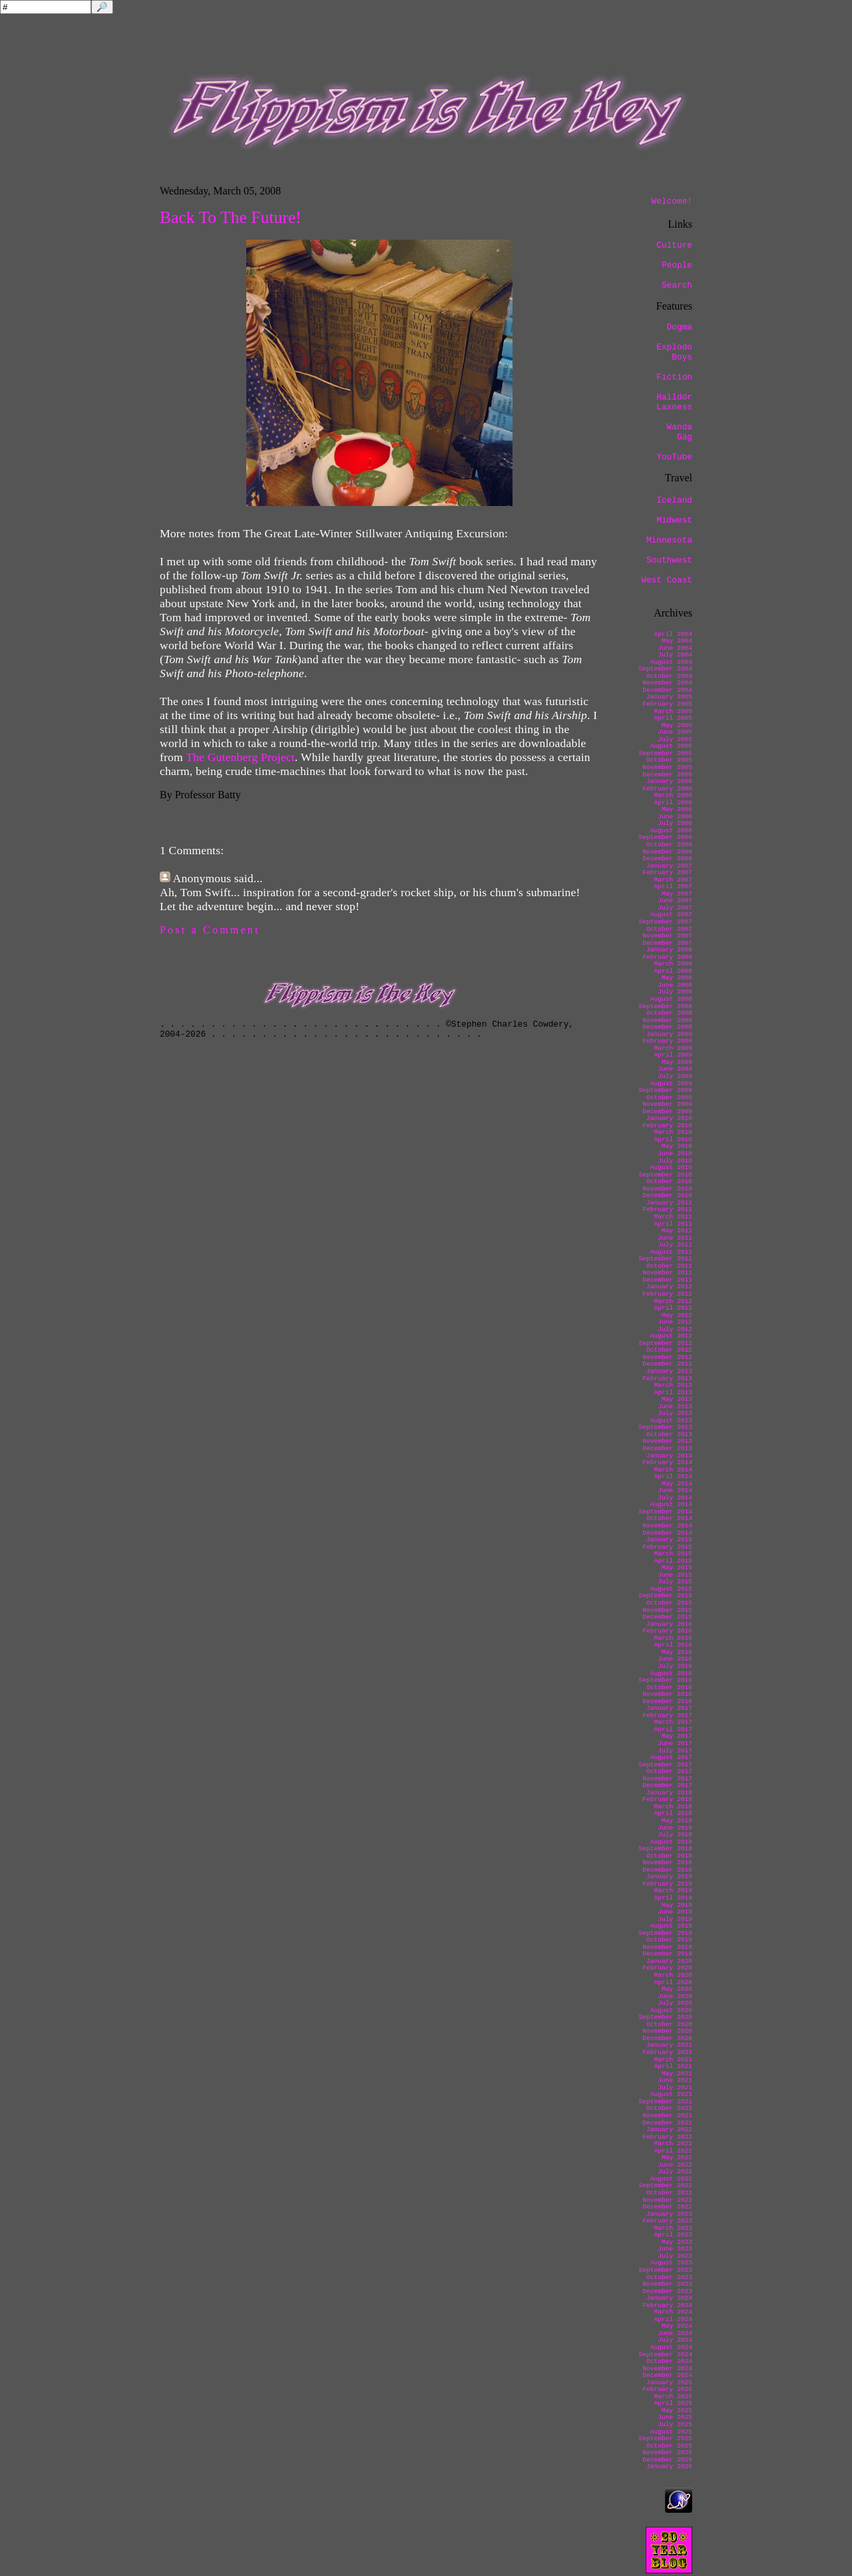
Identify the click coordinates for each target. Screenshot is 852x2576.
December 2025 (667, 2459)
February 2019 (667, 1884)
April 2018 (673, 1813)
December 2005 (667, 774)
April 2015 (673, 1561)
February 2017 (667, 1715)
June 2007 (675, 900)
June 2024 (675, 2333)
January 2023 (669, 2214)
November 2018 (667, 1862)
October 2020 (669, 2024)
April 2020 (673, 1982)
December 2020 (667, 2038)
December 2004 (667, 690)
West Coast (666, 580)
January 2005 (669, 696)
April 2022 (673, 2151)
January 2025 (669, 2382)
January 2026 (669, 2466)
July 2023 (675, 2256)
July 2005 (675, 739)
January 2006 (669, 781)
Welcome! (672, 201)
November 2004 (667, 682)
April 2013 (673, 1392)
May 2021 (677, 2073)
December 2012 (667, 1364)
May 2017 (677, 1736)
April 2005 (673, 718)
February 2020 (667, 1967)
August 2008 (671, 999)
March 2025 (673, 2396)
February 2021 (667, 2052)
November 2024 (667, 2368)
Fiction (674, 377)
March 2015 (673, 1553)
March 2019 (673, 1890)
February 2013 (667, 1378)
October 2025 (669, 2445)
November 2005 (667, 767)
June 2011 (675, 1238)
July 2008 (675, 991)
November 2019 (667, 1947)
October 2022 (669, 2192)
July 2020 (675, 2003)
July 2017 (675, 1750)
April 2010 (673, 1139)
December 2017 (667, 1785)
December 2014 (667, 1533)
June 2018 (675, 1828)
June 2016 (675, 1659)
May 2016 (677, 1652)
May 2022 (677, 2157)
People (677, 265)
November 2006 (667, 852)
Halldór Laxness (674, 402)
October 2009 (669, 1097)
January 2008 (669, 949)
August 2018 (671, 1842)
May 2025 (677, 2410)
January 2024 (669, 2298)
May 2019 (677, 1905)
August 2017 (671, 1757)
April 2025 (673, 2403)
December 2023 (667, 2291)
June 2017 (675, 1743)
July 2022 (675, 2171)
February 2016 (667, 1631)
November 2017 (667, 1778)
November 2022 (667, 2200)
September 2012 (665, 1343)
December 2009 (667, 1111)
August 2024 (671, 2347)
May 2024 (677, 2326)
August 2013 (671, 1420)
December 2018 (667, 1870)
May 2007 (677, 894)
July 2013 (675, 1413)
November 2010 (667, 1188)
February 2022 (667, 2137)
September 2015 (665, 1595)
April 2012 (673, 1308)
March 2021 (673, 2059)
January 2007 (669, 866)
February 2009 (667, 1041)
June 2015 (675, 1575)
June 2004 (675, 648)
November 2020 (667, 2031)
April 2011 (673, 1224)
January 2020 (669, 1961)
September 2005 (665, 753)
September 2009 (665, 1090)
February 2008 (667, 957)
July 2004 (675, 654)
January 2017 (669, 1708)
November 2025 (667, 2452)
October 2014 (669, 1518)
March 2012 (673, 1301)
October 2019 (669, 1939)
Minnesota (669, 540)
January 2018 (669, 1792)
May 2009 (677, 1062)
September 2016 (665, 1680)
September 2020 (665, 2017)
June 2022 (675, 2165)
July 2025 (675, 2424)
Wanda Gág (679, 432)
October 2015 (669, 1603)
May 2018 (677, 1820)
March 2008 (673, 963)
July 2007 (675, 907)
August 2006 (671, 830)
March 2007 (673, 880)
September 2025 (665, 2438)
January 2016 (669, 1624)
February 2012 (667, 1294)
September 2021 (665, 2101)
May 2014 (677, 1483)
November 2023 (667, 2284)
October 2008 (669, 1013)
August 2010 (671, 1167)
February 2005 (667, 704)
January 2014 (669, 1455)
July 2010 (675, 1160)
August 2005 (671, 746)
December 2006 (667, 858)
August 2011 (671, 1252)
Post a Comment (210, 929)
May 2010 (677, 1146)
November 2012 (667, 1357)
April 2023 (673, 2234)
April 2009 (673, 1055)
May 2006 (677, 809)
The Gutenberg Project (240, 757)
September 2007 (665, 921)
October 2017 (669, 1771)
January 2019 (669, 1876)
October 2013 (669, 1434)
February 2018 (667, 1799)
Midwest (674, 520)
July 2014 (675, 1497)
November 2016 (667, 1694)
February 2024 (667, 2305)
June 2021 (675, 2080)
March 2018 (673, 1806)
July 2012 (675, 1329)
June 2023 (675, 2248)
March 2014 (673, 1469)
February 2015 (667, 1547)
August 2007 (671, 914)
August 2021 (671, 2094)
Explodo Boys (674, 352)
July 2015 (675, 1581)
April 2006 (673, 802)
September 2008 (665, 1006)
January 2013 (669, 1371)
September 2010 (665, 1174)
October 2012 (669, 1350)
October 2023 (669, 2277)
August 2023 (671, 2262)
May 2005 (677, 725)
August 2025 (671, 2432)
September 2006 (665, 837)
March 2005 (673, 711)
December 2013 (667, 1448)
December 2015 (667, 1617)
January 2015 (669, 1539)
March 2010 (673, 1132)
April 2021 (673, 2066)
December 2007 (667, 943)
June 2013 (675, 1406)
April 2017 (673, 1729)
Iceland (674, 500)
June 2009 (675, 1069)
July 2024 (675, 2340)
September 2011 (665, 1258)
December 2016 (667, 1701)
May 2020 (677, 1989)
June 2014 (675, 1490)
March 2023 (673, 2228)
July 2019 (675, 1919)
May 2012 (677, 1315)
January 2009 (669, 1034)
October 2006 (669, 844)
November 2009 (667, 1104)
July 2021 (675, 2087)
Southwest (669, 560)
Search (677, 285)
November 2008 (667, 1020)
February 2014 (667, 1462)
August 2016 (671, 1673)
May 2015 (677, 1567)
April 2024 (673, 2319)
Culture (674, 245)
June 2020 (675, 1996)
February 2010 (667, 1125)
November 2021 (667, 2115)
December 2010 (667, 1195)
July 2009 (675, 1076)
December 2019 (667, 1953)
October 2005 (669, 760)
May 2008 (677, 977)
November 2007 (667, 935)
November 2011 (667, 1272)
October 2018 (669, 1856)
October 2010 (669, 1181)
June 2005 (675, 732)
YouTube (674, 457)
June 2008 (675, 985)
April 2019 (673, 1898)
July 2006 (675, 823)
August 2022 (671, 2179)
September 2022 (665, 2185)
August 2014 (671, 1504)
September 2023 (665, 2270)
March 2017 (673, 1722)
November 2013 (667, 1441)
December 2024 (667, 2375)
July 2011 (675, 1244)
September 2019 (665, 1933)
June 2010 (675, 1153)
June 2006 (675, 816)
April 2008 (673, 971)
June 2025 (675, 2417)
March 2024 (673, 2312)
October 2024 (669, 2361)
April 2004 (673, 634)
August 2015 (671, 1589)
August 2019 (671, 1926)
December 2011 (667, 1280)
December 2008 (667, 1027)
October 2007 (669, 929)
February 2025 (667, 2389)
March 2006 (673, 795)
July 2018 (675, 1834)
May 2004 (677, 640)
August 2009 (671, 1083)
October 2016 (669, 1687)
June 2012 (675, 1322)
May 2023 (677, 2242)
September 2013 (665, 1427)
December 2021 (667, 2123)
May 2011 (677, 1230)
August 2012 (671, 1336)
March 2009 (673, 1048)
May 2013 (677, 1399)
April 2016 (673, 1645)
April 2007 (673, 886)
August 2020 (671, 2010)
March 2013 (673, 1385)
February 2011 (667, 1209)
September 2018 (665, 1848)
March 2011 (673, 1216)
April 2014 (673, 1476)
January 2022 (669, 2129)
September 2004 (665, 668)
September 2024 (665, 2354)
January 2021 (669, 2045)
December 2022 (667, 2206)
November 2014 (667, 1525)
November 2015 (667, 1610)
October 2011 (669, 1266)
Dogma (679, 327)
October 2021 (669, 2108)
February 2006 (667, 788)
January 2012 (669, 1286)
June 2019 (675, 1912)
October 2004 (669, 676)
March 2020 (673, 1975)
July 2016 (675, 1666)
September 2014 (665, 1511)
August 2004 (671, 662)
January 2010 (669, 1118)
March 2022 (673, 2143)
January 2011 (669, 1202)
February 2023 (667, 2220)
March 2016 (673, 1638)
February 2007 (667, 872)
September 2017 (665, 1764)
